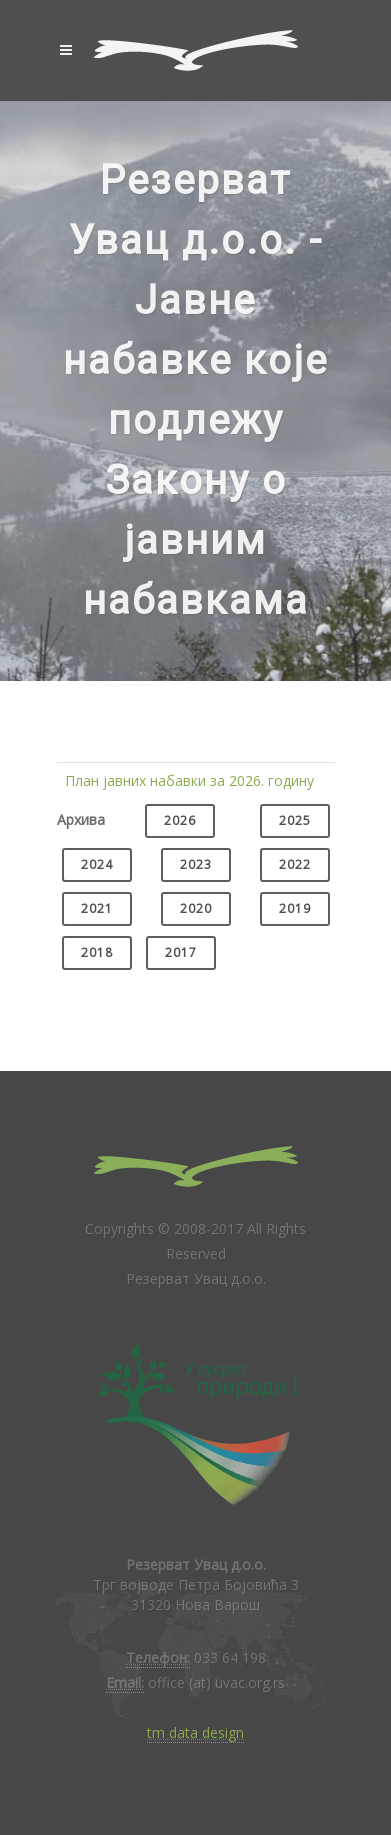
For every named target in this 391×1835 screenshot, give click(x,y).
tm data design (195, 1732)
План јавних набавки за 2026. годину (189, 780)
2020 (196, 908)
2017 (181, 952)
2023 (196, 864)
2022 (295, 864)
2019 (295, 908)
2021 (97, 908)
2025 (295, 820)
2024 (97, 864)
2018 (97, 952)
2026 (180, 820)
